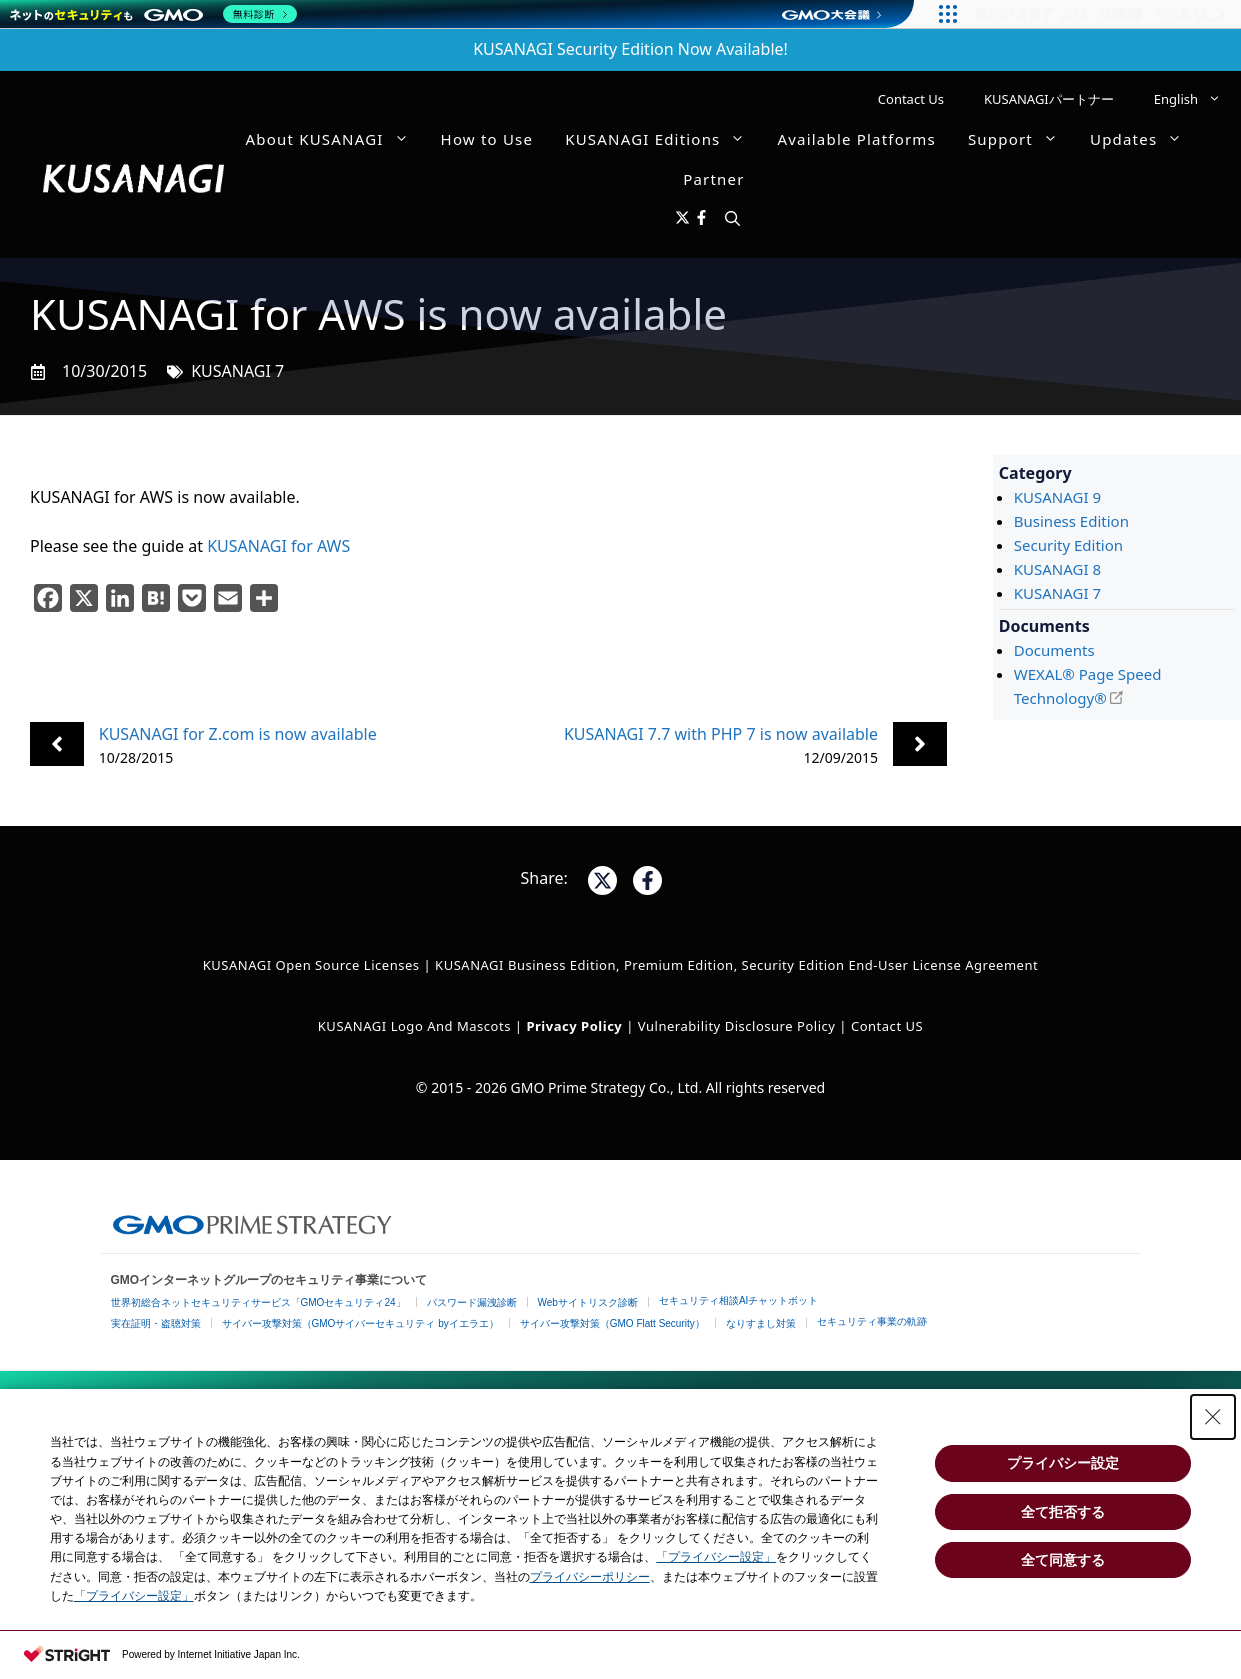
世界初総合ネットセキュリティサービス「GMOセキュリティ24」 (258, 1302)
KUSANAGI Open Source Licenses (311, 965)
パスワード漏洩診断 (472, 1302)
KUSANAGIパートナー (1049, 99)
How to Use (487, 139)
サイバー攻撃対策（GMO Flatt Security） (612, 1323)
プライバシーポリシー (590, 1577)
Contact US (887, 1026)
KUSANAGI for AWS (278, 546)
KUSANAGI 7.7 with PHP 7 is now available (721, 734)
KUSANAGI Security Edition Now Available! (630, 49)
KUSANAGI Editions (663, 139)
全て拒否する (1063, 1512)
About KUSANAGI (335, 139)
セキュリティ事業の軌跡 (872, 1321)
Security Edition (1068, 545)
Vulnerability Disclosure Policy (737, 1026)
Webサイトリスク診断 (588, 1302)
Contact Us (911, 99)
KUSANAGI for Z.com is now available (238, 734)
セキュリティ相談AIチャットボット (738, 1300)
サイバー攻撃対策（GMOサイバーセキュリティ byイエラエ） (360, 1323)
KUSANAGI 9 (1057, 497)
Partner (713, 179)
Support (1021, 139)
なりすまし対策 (761, 1323)
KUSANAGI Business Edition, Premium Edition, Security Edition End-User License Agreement (736, 965)
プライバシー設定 (1063, 1463)
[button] (732, 219)
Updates (1144, 139)
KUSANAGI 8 (1057, 569)
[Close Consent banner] (1213, 1417)
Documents (1054, 650)
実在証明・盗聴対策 (156, 1323)
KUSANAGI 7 (237, 371)
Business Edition (1071, 521)
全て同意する (1063, 1560)
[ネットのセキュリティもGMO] (153, 14)
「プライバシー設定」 (716, 1557)
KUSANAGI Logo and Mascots (416, 1026)
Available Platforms (856, 139)
